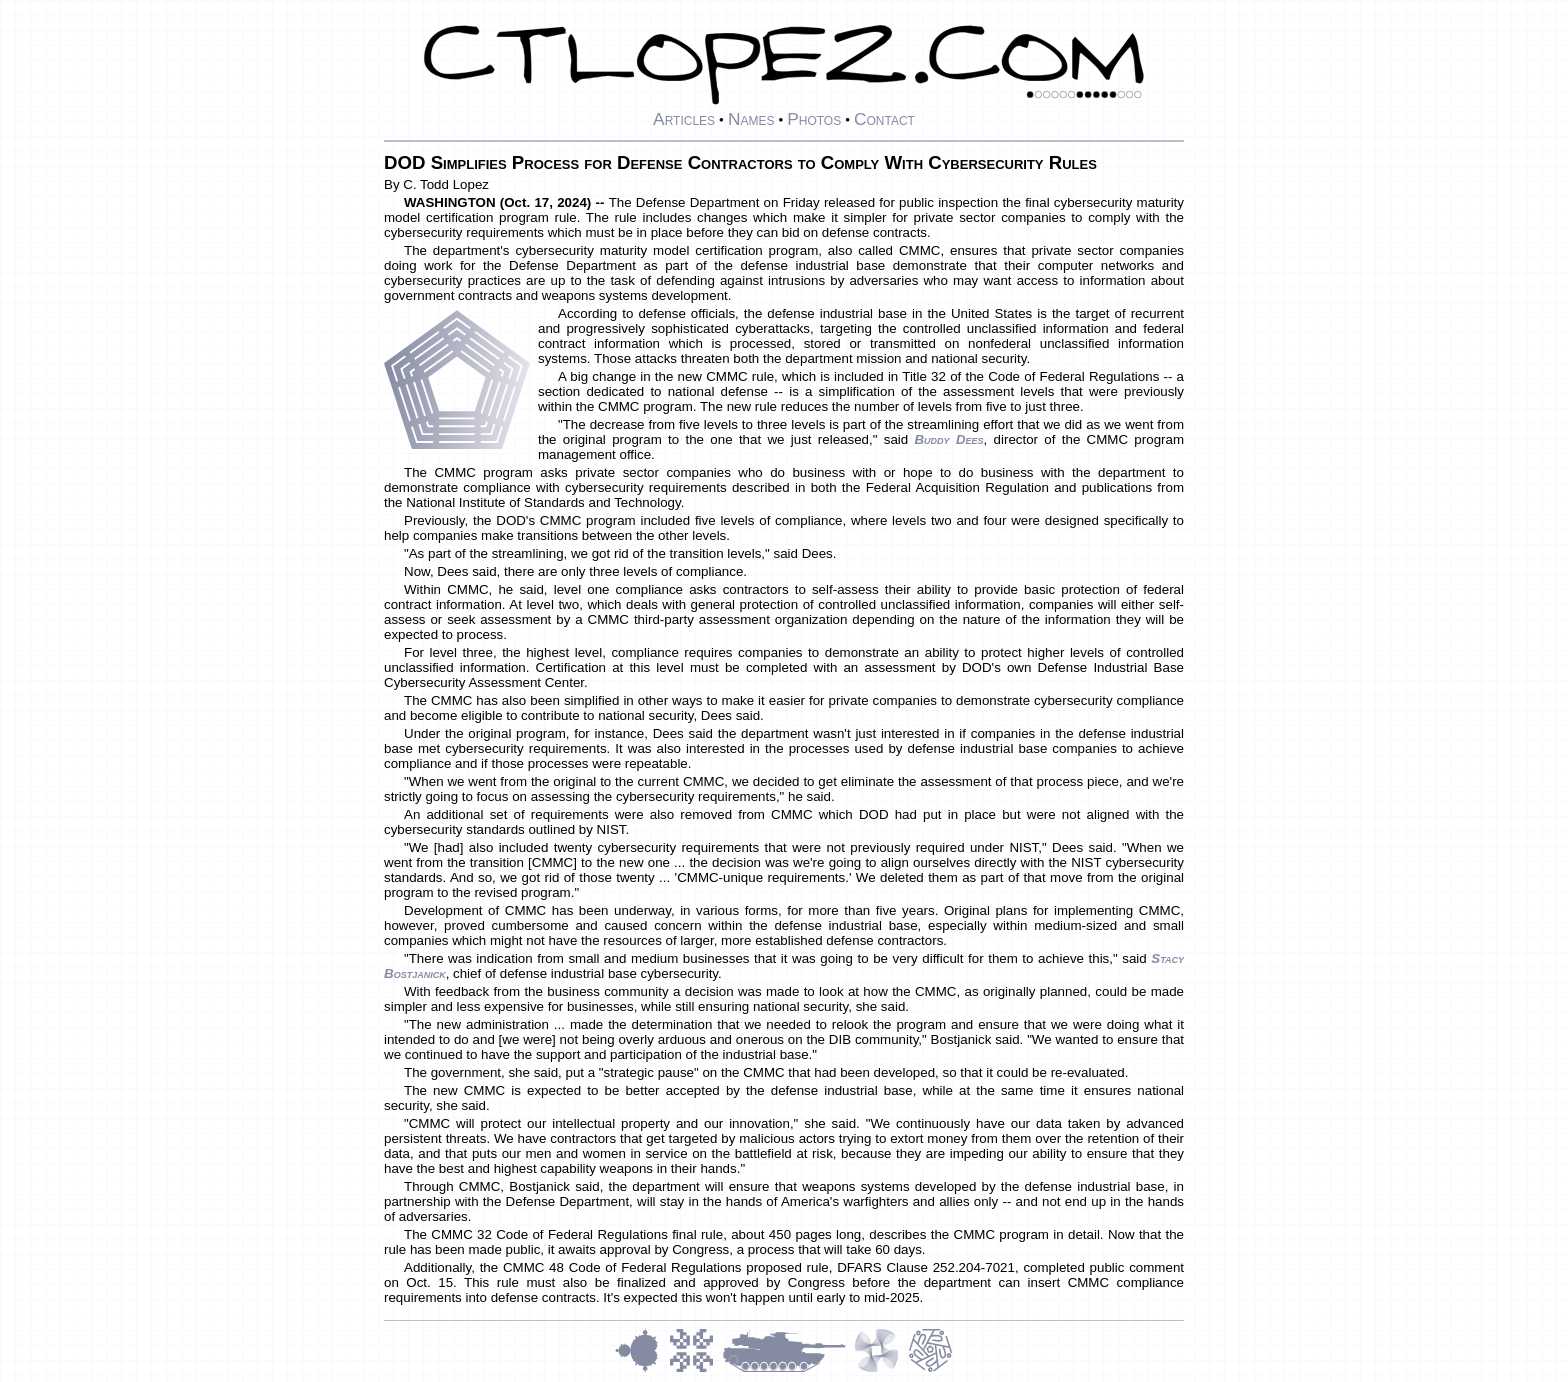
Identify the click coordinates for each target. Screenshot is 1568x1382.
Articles (684, 119)
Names (751, 119)
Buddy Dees (948, 439)
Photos (814, 119)
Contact (884, 119)
